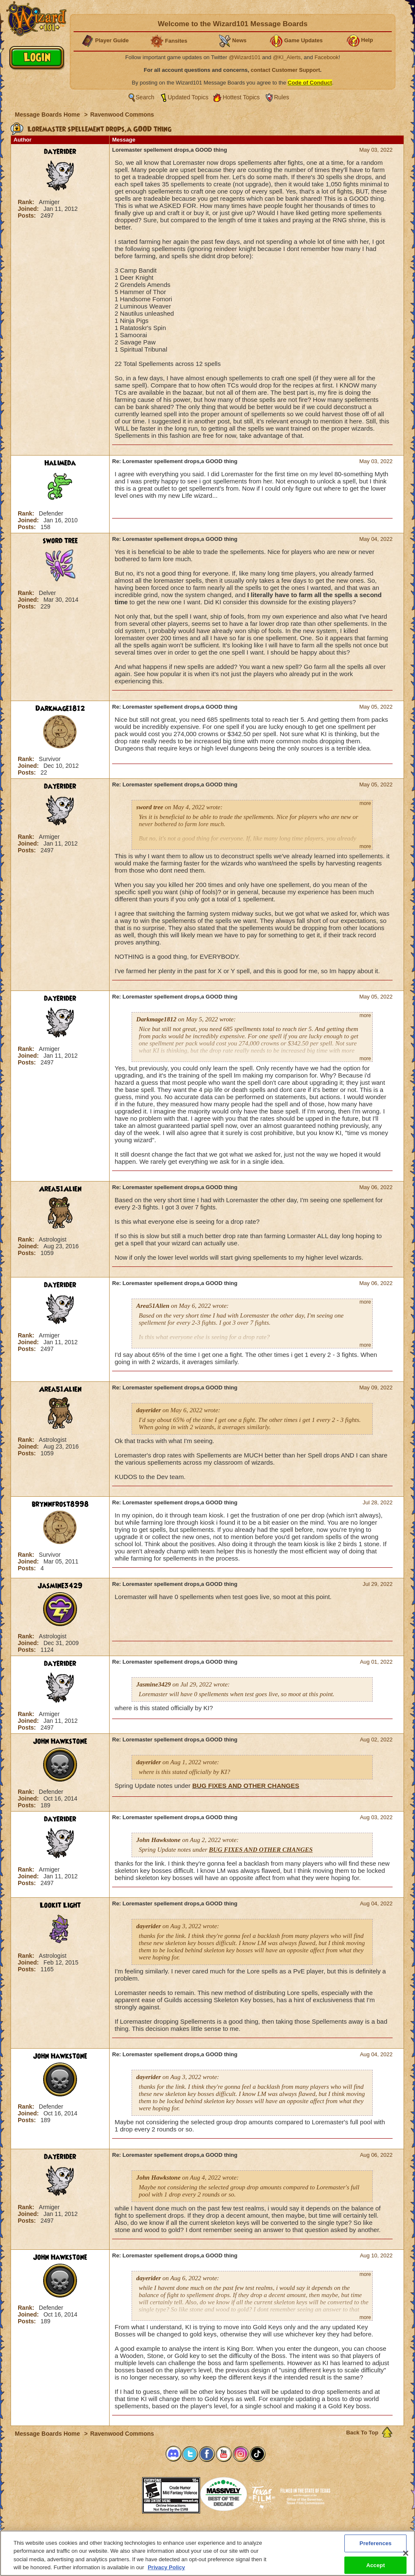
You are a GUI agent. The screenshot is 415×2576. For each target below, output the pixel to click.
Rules (281, 97)
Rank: (27, 202)
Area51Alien (60, 1189)
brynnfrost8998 (60, 1504)
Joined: (29, 208)
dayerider (60, 152)
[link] (121, 2492)
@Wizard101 (245, 57)
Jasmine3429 (60, 1586)
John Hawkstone (60, 1741)
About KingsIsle (252, 2533)
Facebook (326, 57)
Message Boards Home (48, 114)
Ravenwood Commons (122, 114)
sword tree (60, 541)
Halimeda (60, 463)
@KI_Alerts (287, 57)
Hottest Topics (241, 97)
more (365, 803)
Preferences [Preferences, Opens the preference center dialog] (376, 2548)
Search (145, 97)
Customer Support (205, 2533)
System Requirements (153, 2533)
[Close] (405, 2558)
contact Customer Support (285, 70)
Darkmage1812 (60, 709)
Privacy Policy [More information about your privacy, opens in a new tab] (166, 2572)
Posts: (28, 215)
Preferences (290, 2533)
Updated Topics (188, 97)
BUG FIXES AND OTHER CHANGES (245, 1785)
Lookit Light (60, 1905)
